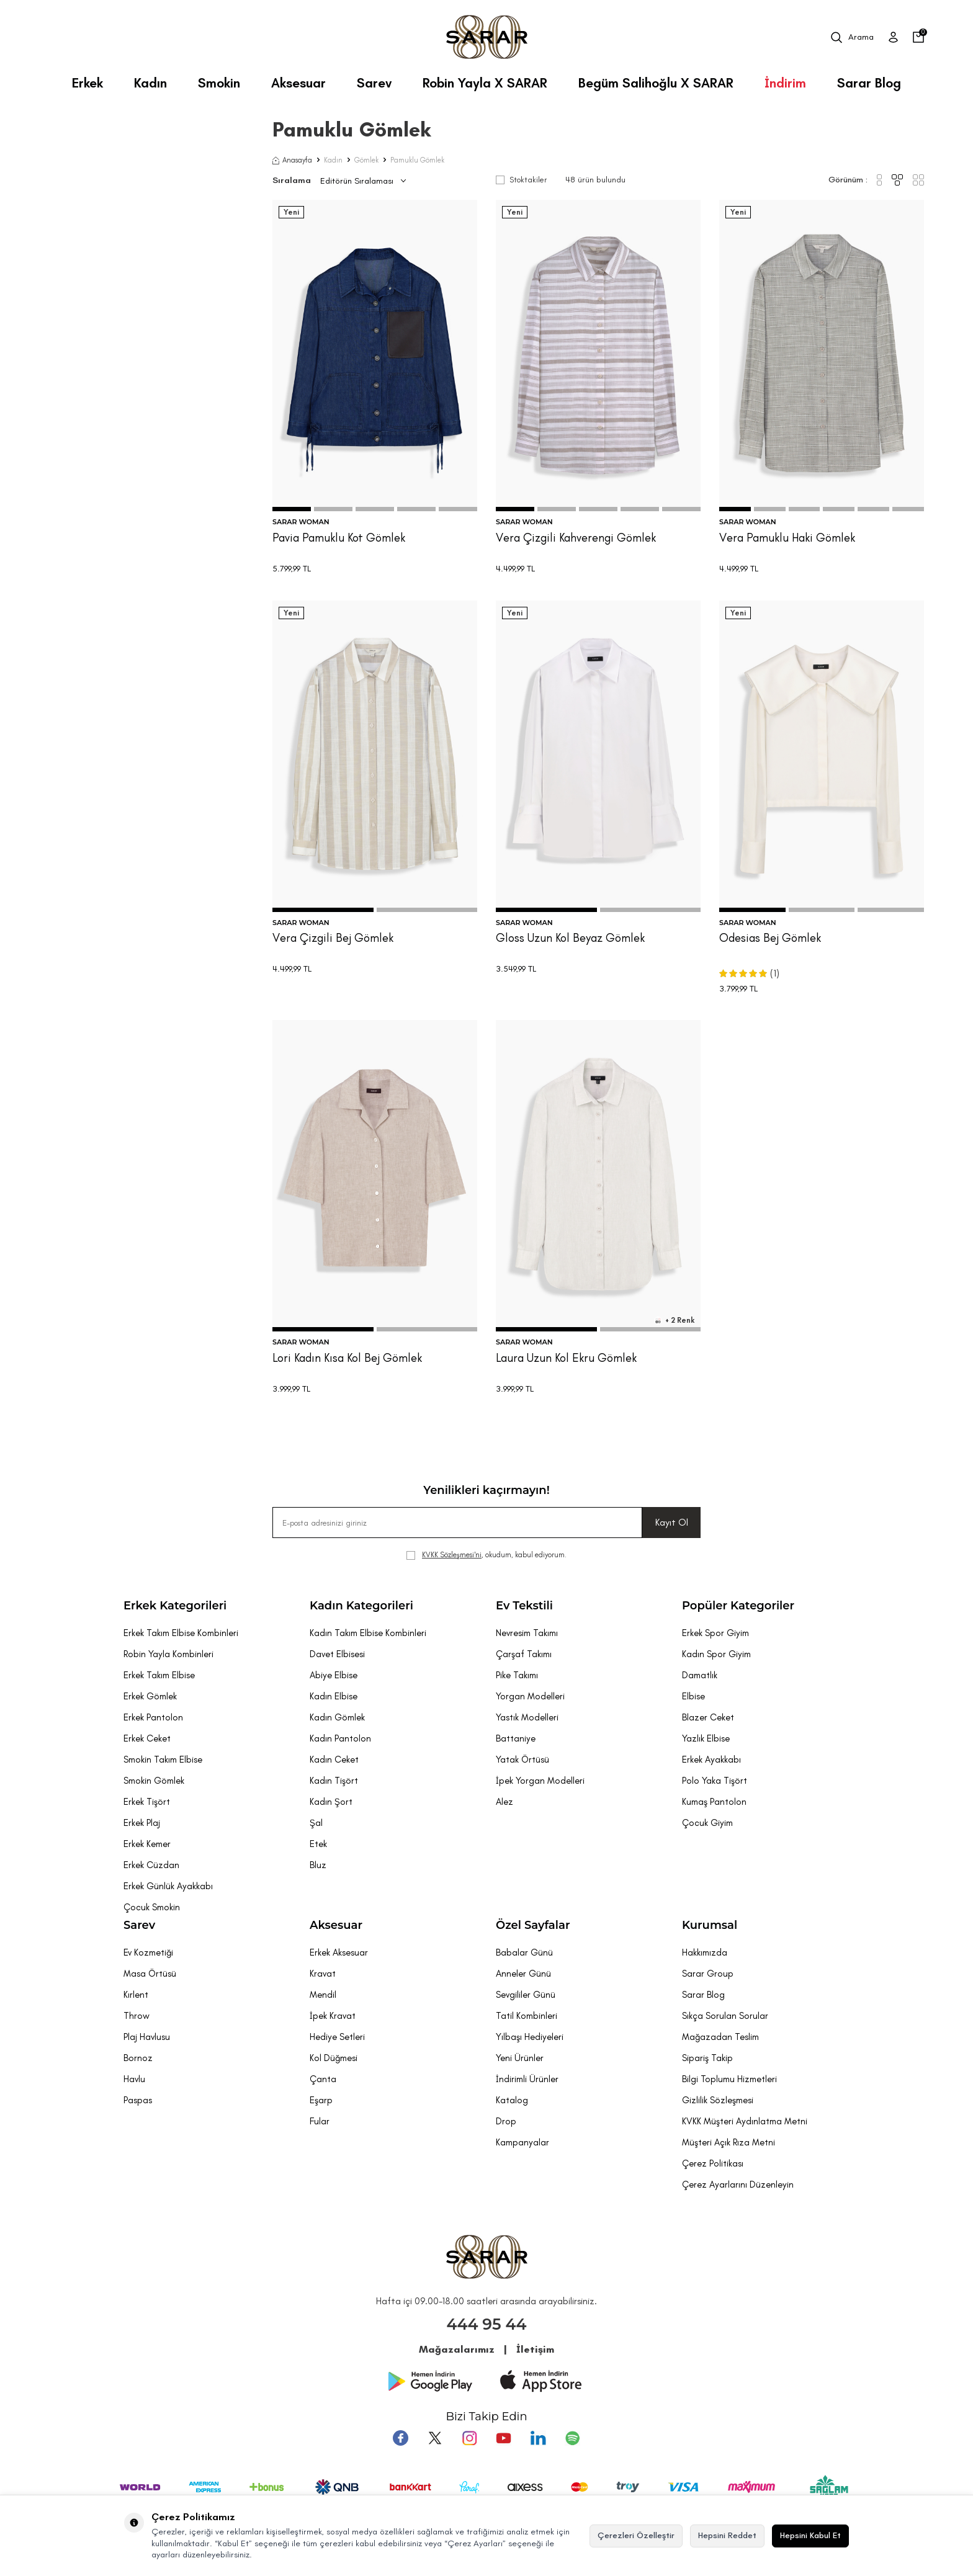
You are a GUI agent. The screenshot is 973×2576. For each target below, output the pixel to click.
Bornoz (138, 2058)
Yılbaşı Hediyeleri (529, 2036)
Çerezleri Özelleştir (636, 2535)
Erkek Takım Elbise (159, 1675)
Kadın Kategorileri (361, 1605)
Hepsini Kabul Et (810, 2535)
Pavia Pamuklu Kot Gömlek (338, 537)
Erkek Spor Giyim (715, 1633)
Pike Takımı (517, 1675)
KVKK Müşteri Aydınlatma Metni (744, 2121)
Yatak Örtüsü (522, 1759)
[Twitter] (436, 2437)
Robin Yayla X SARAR (485, 83)
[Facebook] (402, 2437)
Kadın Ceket (334, 1759)
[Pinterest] (570, 2437)
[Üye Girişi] (893, 37)
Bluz (318, 1865)
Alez (504, 1801)
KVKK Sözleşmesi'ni (452, 1554)
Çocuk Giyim (707, 1822)
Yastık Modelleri (527, 1717)
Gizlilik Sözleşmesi (717, 2100)
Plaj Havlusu (146, 2036)
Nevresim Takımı (527, 1633)
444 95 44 (487, 2324)
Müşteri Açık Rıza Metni (728, 2142)
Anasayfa (292, 160)
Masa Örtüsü (149, 1973)
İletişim (535, 2349)
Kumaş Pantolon (714, 1801)
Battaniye (516, 1738)
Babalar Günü (524, 1952)
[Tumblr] (536, 2437)
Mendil (323, 1994)
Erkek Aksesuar (339, 1952)
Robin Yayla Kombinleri (168, 1654)
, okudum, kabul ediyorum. (486, 1555)
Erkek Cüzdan (151, 1865)
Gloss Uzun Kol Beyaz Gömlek (570, 938)
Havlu (134, 2079)
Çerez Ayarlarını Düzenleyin (738, 2184)
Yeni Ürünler (520, 2058)
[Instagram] (469, 2437)
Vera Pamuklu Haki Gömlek (787, 537)
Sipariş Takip (707, 2058)
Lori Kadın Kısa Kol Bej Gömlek (347, 1358)
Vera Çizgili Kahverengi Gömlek (576, 537)
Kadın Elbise (333, 1696)
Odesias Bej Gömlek (770, 938)
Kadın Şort (331, 1801)
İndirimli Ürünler (527, 2079)
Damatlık (699, 1675)
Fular (320, 2121)
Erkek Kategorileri (174, 1605)
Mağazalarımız (457, 2349)
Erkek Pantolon (153, 1717)
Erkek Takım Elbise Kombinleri (180, 1633)
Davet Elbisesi (337, 1654)
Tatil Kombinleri (526, 2015)
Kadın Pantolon (340, 1738)
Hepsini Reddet (727, 2535)
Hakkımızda (704, 1952)
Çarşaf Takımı (524, 1654)
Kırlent (135, 1994)
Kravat (323, 1973)
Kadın (150, 83)
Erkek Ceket (147, 1738)
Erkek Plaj (141, 1822)
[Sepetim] (918, 37)
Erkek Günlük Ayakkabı (168, 1886)
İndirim (785, 83)
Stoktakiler (521, 179)
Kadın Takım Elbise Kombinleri (368, 1633)
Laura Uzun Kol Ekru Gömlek (566, 1358)
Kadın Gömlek (337, 1717)
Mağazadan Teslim (720, 2036)
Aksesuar (298, 83)
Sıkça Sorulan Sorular (725, 2015)
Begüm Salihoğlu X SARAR (655, 83)
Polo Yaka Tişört (714, 1780)
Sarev (374, 83)
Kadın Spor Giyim (716, 1654)
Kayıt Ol (671, 1522)
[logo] (487, 37)
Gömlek (366, 160)
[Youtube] (503, 2437)
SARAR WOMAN (301, 521)
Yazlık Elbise (706, 1738)
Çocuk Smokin (151, 1907)
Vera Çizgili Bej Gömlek (332, 938)
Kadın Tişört (334, 1780)
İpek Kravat (333, 2015)
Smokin (219, 83)
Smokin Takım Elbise (162, 1759)
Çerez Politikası (712, 2163)
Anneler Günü (523, 1973)
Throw (136, 2015)
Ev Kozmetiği (148, 1952)
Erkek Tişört (146, 1801)
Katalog (512, 2100)
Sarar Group (707, 1973)
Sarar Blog (869, 83)
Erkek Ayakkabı (711, 1759)
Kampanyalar (522, 2142)
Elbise (693, 1696)
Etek (318, 1843)
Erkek (87, 83)
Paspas (137, 2100)
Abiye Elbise (333, 1675)
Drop (506, 2121)
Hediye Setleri (337, 2036)
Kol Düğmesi (333, 2058)
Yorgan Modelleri (530, 1696)
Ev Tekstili (524, 1605)
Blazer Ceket (708, 1717)
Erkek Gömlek (150, 1696)
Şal (316, 1822)
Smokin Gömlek (153, 1780)
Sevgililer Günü (525, 1994)
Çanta (323, 2079)
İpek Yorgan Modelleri (540, 1780)
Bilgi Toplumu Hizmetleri (729, 2079)
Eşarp (321, 2100)
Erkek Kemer (147, 1843)
